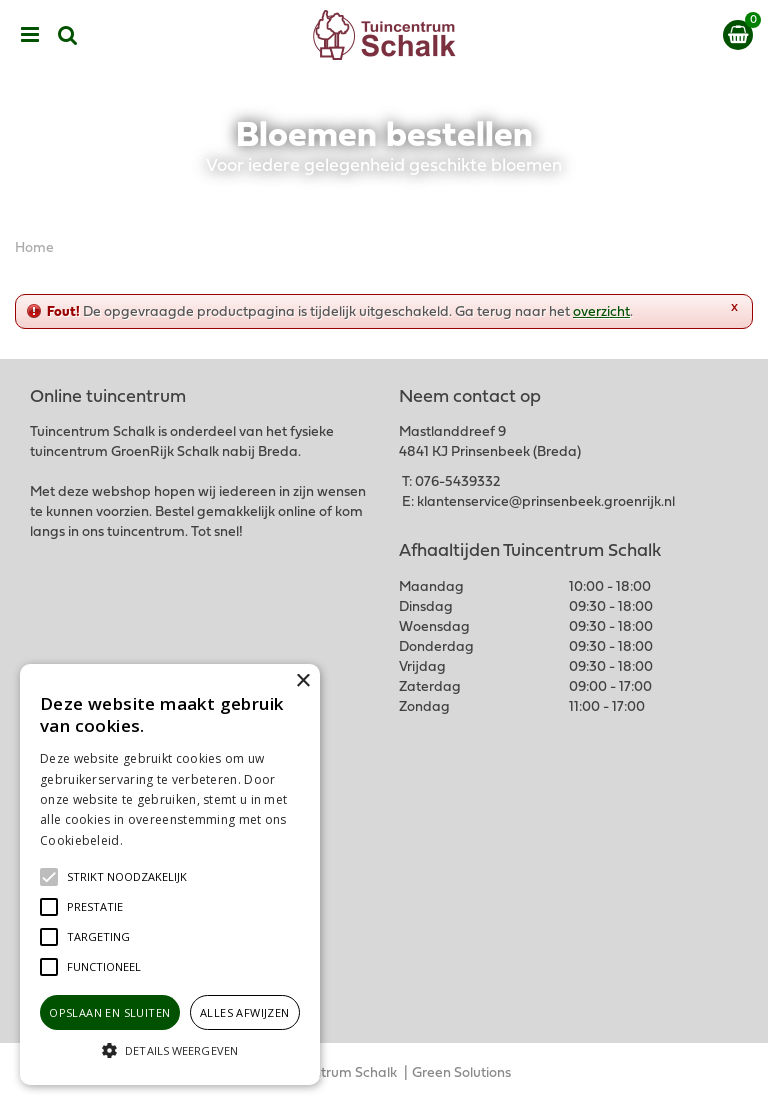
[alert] (170, 874)
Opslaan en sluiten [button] (109, 1012)
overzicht (601, 312)
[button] (127, 877)
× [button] (302, 681)
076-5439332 (457, 482)
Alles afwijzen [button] (245, 1012)
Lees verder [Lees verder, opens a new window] (160, 840)
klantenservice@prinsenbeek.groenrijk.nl (546, 502)
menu (30, 35)
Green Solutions (461, 1073)
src (68, 35)
